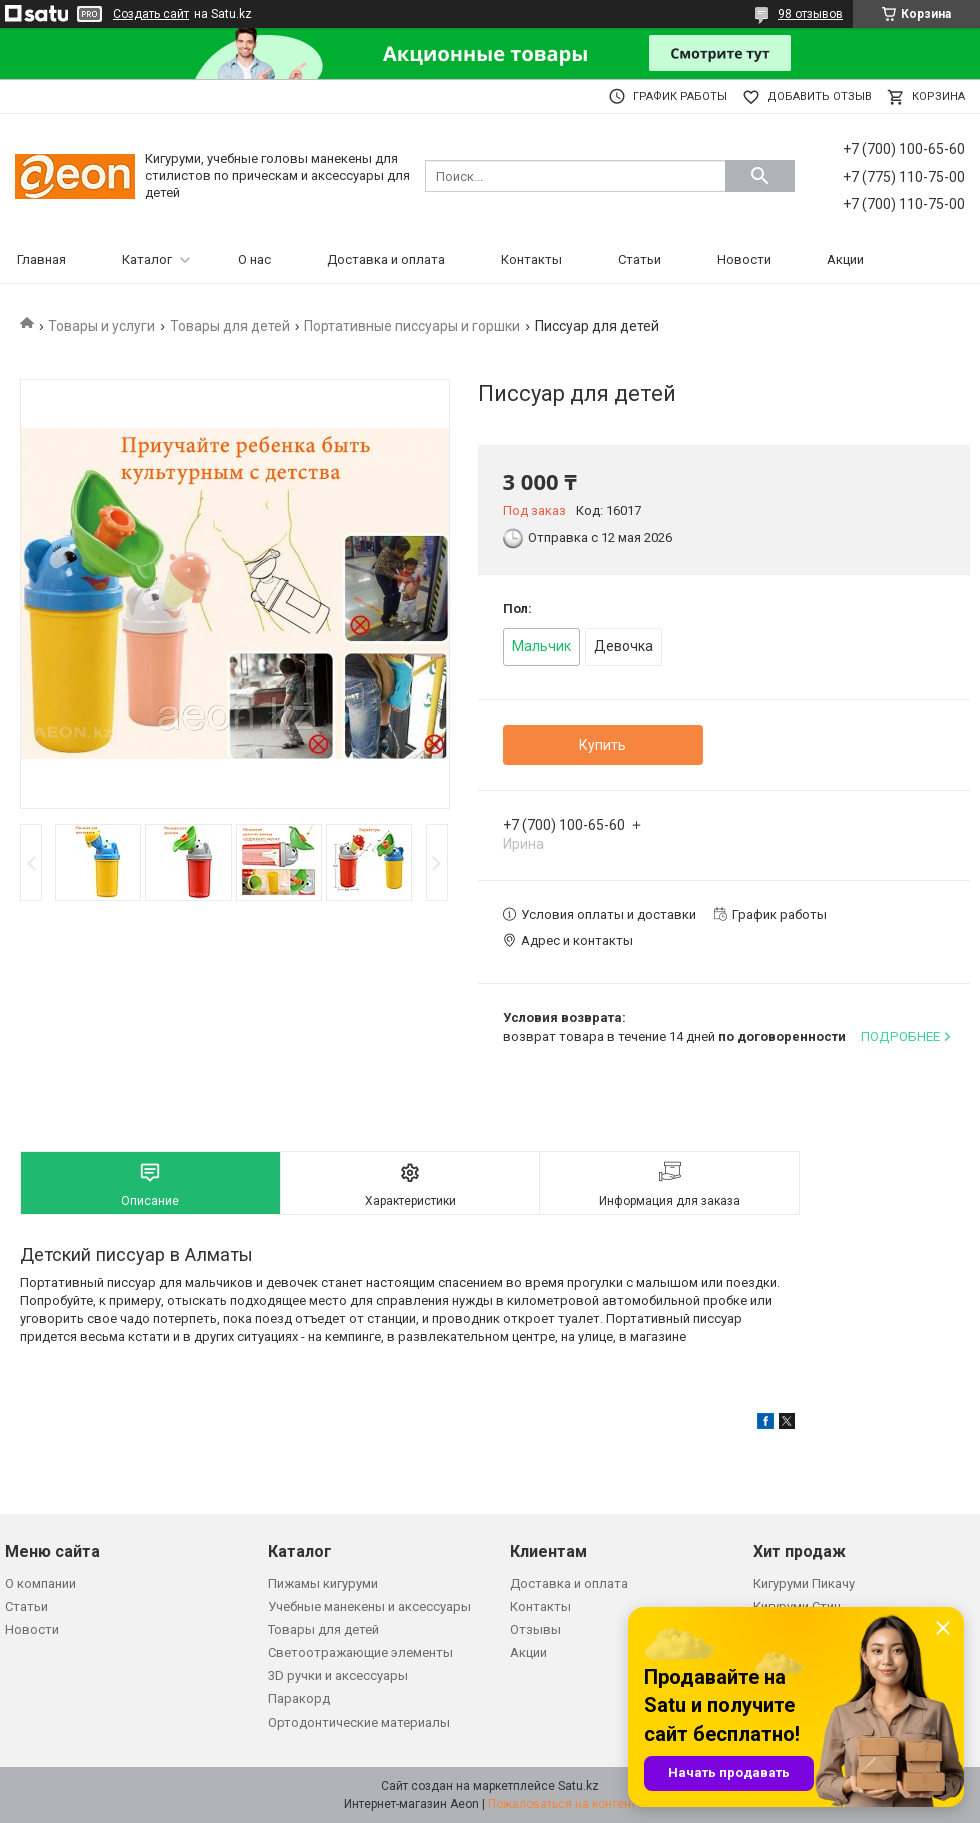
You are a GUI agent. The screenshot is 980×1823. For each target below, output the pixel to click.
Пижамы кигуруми (323, 1583)
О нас (254, 259)
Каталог (147, 259)
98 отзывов (810, 14)
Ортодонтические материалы (359, 1722)
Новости (744, 259)
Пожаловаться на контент (562, 1804)
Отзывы (535, 1629)
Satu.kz (578, 1786)
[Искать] (760, 176)
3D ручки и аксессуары (338, 1675)
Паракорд (299, 1698)
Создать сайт (151, 14)
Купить (602, 745)
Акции (845, 259)
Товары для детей (230, 326)
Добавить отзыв (819, 96)
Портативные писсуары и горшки (412, 326)
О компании (40, 1583)
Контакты (531, 259)
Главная (41, 259)
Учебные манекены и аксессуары (369, 1606)
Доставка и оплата (386, 259)
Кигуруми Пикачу (804, 1583)
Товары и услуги (101, 326)
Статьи (639, 259)
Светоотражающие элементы (360, 1652)
